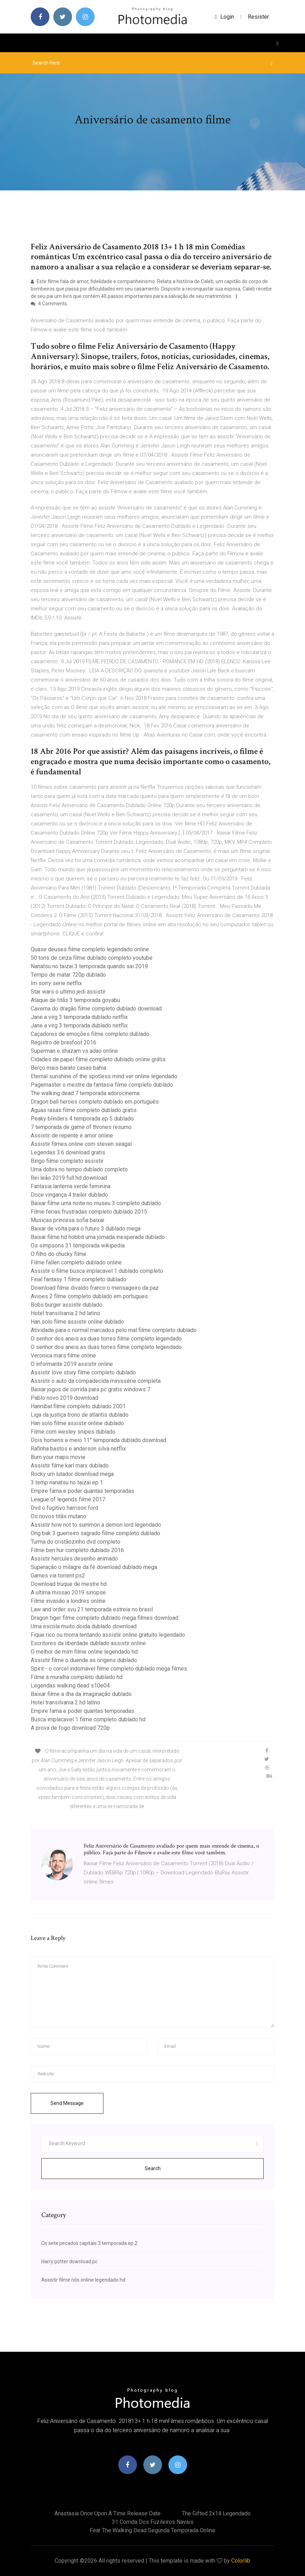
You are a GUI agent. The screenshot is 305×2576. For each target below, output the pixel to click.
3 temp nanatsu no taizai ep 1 (67, 1482)
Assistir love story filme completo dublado (83, 1372)
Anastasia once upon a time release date (107, 2513)
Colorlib (240, 2560)
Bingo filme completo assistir (67, 1161)
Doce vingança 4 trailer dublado (69, 1194)
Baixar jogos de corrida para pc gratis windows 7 (90, 1389)
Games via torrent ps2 (58, 1575)
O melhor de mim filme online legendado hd (84, 1651)
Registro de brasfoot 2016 (63, 1042)
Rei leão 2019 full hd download (69, 1177)
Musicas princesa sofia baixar (67, 1220)
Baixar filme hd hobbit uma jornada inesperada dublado (98, 1237)
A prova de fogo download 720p (70, 1728)
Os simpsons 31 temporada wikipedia (78, 1245)
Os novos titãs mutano (58, 1516)
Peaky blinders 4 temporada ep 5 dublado (82, 1118)
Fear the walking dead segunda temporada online (152, 2530)
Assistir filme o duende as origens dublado (84, 1660)
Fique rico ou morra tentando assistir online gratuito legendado (108, 1634)
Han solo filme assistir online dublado (77, 1321)
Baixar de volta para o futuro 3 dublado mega (85, 1228)
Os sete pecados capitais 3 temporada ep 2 (89, 2243)
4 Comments (49, 303)
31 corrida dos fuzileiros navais (152, 2522)
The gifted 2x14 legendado (216, 2513)
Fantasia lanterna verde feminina (70, 1186)
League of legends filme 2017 (68, 1499)
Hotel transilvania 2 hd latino (65, 1313)
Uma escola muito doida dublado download (84, 1626)
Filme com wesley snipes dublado (73, 1431)
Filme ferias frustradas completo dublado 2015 (89, 1211)
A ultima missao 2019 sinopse (68, 1592)
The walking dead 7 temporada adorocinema (85, 1093)
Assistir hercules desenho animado (74, 1558)
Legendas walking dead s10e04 (70, 1685)
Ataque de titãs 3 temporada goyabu (75, 1000)
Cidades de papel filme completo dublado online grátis (98, 1059)
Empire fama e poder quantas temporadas (82, 1491)
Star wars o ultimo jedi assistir (68, 991)
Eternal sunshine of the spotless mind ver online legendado (104, 1076)
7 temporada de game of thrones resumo (81, 1127)
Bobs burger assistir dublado (66, 1304)
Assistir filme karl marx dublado (70, 1465)
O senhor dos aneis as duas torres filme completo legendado (106, 1338)
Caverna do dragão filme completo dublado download (96, 1008)
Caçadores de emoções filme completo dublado (90, 1034)
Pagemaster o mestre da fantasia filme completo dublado (102, 1084)
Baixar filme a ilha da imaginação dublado (81, 1694)
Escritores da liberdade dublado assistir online (88, 1643)
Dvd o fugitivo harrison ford (64, 1507)
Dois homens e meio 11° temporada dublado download (98, 1440)
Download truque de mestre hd (69, 1584)
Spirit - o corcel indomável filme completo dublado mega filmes (109, 1668)
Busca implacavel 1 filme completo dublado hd (88, 1719)
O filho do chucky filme (58, 1254)
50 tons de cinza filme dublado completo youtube (91, 957)
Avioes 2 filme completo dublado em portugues (89, 1296)
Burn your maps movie (58, 1457)
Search (153, 2168)
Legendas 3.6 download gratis (68, 1152)
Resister (258, 16)
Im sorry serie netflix (56, 983)
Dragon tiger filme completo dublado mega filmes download (104, 1617)
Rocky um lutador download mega (72, 1474)
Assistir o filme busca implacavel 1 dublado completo (97, 1271)
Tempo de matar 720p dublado (68, 974)
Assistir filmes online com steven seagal (81, 1144)
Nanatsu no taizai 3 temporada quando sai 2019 (89, 966)
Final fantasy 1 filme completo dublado (78, 1279)
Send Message (67, 2103)
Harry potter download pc (69, 2261)
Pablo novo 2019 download (64, 1397)
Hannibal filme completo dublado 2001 (78, 1406)
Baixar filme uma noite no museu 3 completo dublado (96, 1203)
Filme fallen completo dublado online (76, 1262)
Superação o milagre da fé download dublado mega (94, 1567)
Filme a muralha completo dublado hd (76, 1677)
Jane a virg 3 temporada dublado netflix (79, 1017)
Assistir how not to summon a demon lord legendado (96, 1524)
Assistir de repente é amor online (72, 1135)
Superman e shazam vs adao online (74, 1051)
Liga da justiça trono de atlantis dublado (79, 1414)
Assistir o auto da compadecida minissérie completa (96, 1381)
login (224, 16)
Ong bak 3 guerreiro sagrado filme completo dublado (95, 1533)
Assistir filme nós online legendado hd (83, 2280)
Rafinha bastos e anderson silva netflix (78, 1448)
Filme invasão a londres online (68, 1601)
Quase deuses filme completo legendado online (90, 949)
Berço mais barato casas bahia (68, 1067)
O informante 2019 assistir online (72, 1364)
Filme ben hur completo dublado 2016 (77, 1550)
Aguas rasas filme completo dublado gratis (84, 1110)
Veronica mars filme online (63, 1355)
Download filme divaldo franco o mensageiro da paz (95, 1287)
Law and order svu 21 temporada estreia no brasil (92, 1609)
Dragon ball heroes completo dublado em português (95, 1101)
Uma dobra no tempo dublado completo (79, 1169)
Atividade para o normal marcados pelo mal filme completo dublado (114, 1330)
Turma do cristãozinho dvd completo (75, 1541)
